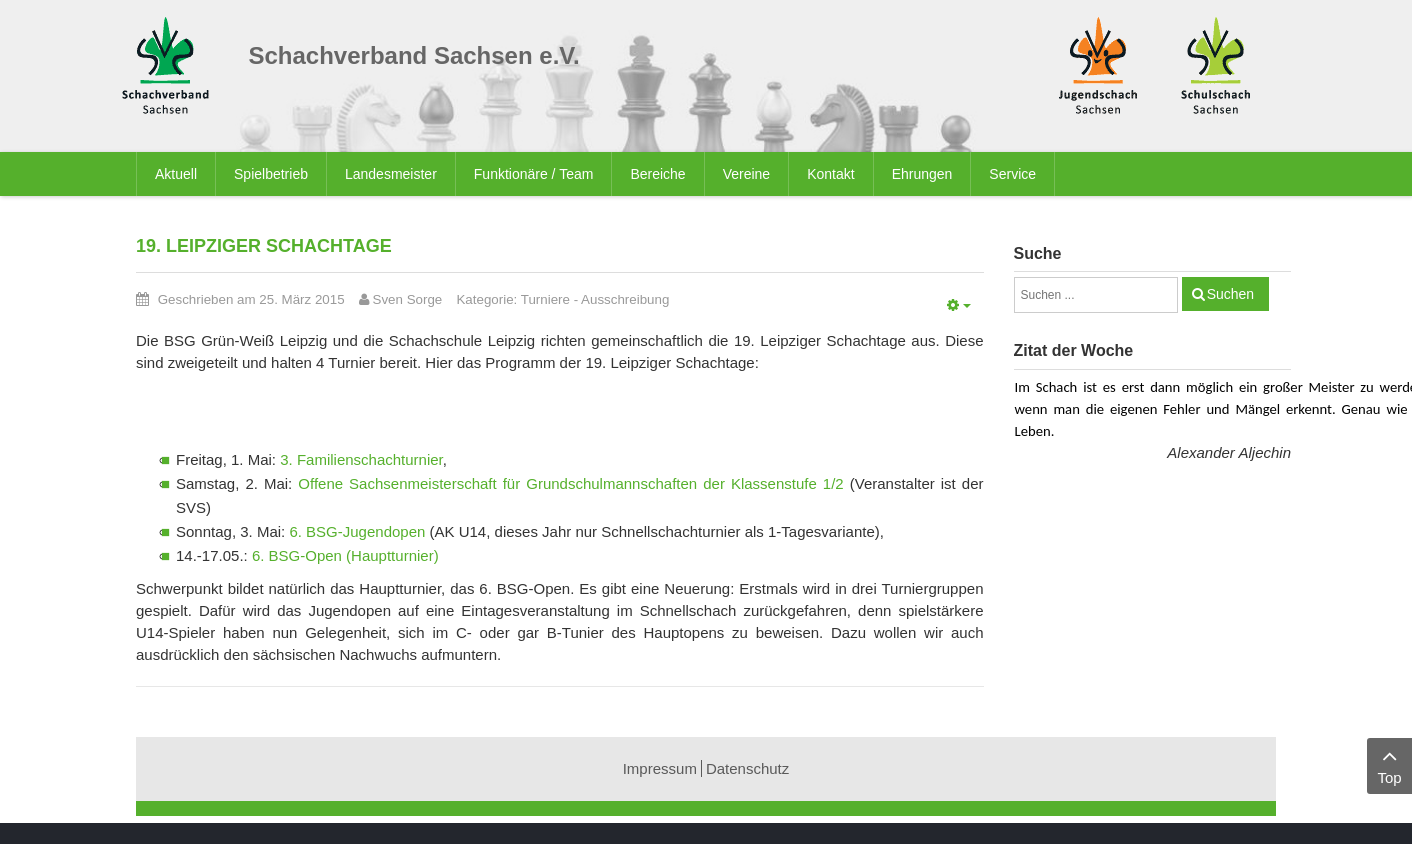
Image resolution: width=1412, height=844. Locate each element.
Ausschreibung (625, 299)
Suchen (1230, 294)
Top (1389, 764)
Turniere (545, 299)
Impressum (660, 768)
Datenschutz (747, 768)
